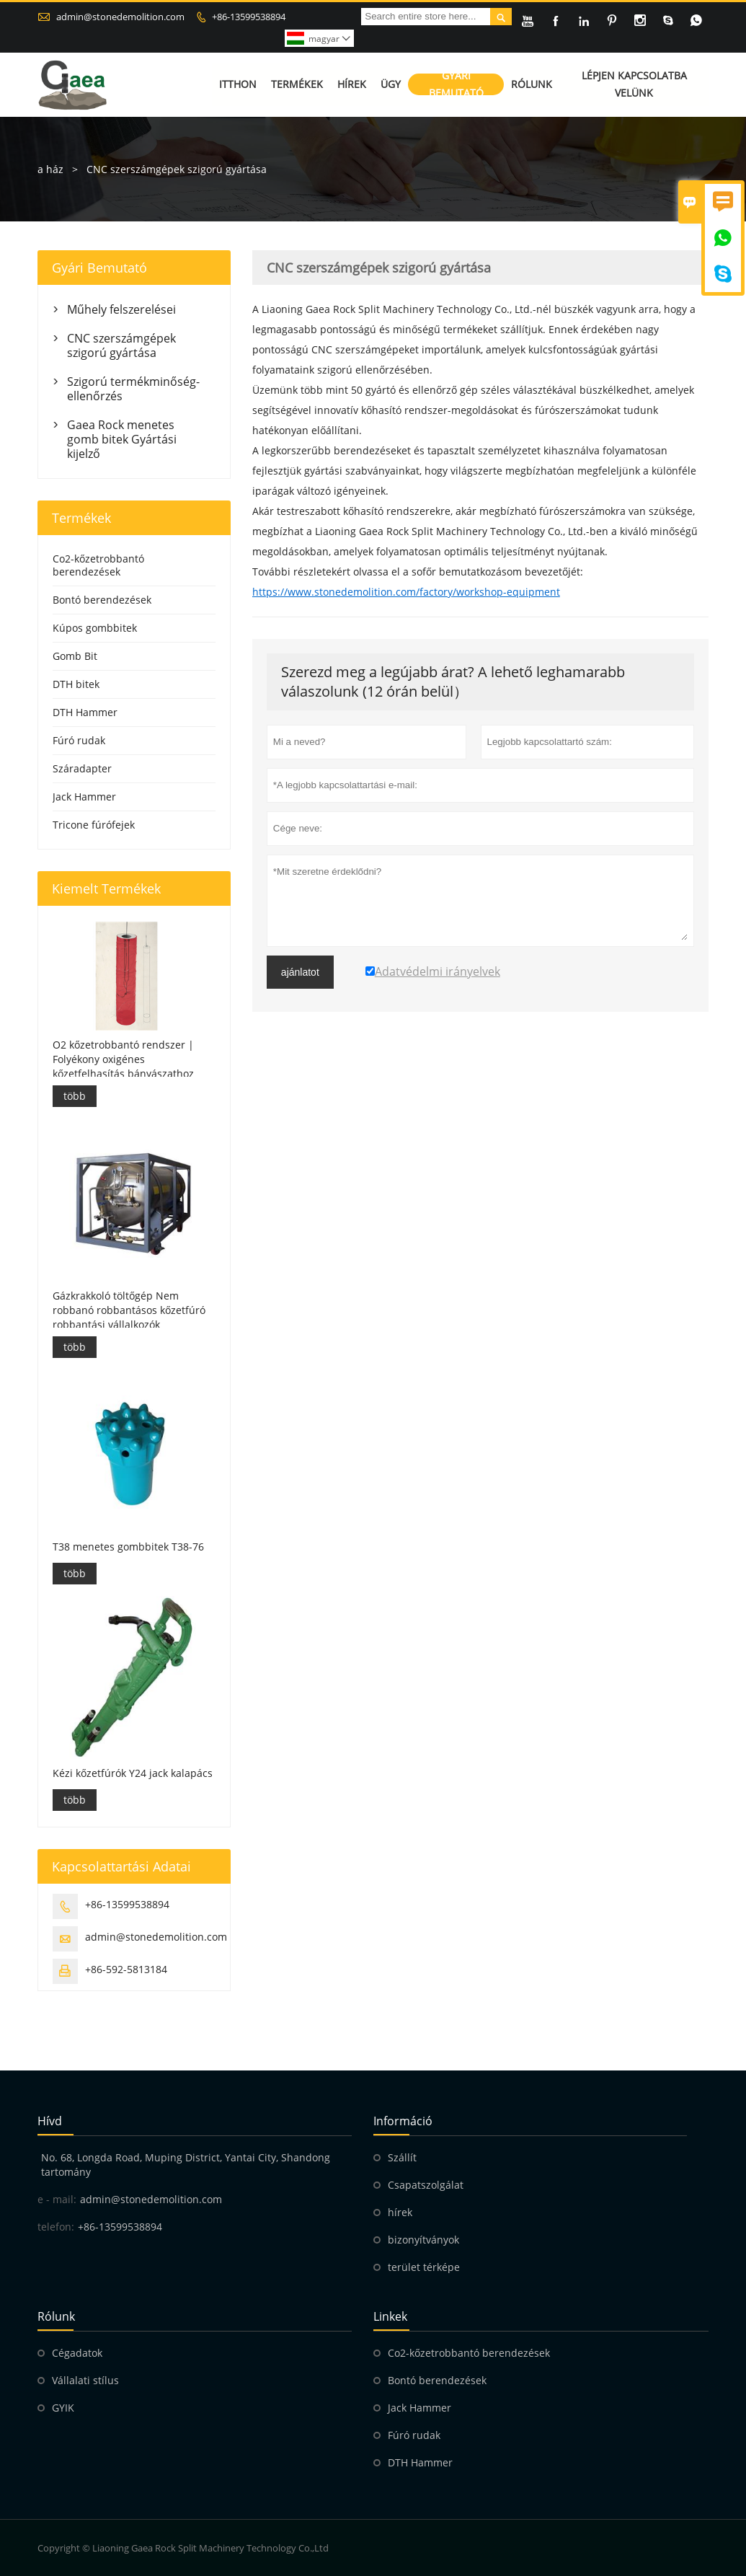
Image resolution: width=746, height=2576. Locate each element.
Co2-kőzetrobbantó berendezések (98, 565)
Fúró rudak (79, 740)
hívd (49, 2121)
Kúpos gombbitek (95, 628)
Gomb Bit (75, 656)
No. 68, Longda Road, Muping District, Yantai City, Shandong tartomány (185, 2165)
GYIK (63, 2407)
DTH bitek (76, 684)
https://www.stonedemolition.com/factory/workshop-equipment (406, 592)
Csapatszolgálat (425, 2185)
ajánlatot (300, 972)
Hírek (351, 85)
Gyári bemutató (456, 84)
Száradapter (82, 768)
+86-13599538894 (248, 16)
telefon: (55, 2226)
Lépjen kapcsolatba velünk (634, 84)
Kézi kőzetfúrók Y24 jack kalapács (133, 1773)
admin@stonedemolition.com (120, 16)
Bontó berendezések (102, 599)
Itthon (238, 85)
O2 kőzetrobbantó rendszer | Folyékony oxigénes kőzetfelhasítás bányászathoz (123, 1059)
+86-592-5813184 (126, 1969)
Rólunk (531, 85)
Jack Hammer (84, 796)
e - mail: (56, 2199)
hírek (400, 2212)
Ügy (391, 85)
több (74, 1096)
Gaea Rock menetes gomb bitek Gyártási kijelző (122, 439)
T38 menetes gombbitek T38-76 (128, 1546)
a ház (50, 169)
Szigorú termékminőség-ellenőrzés (133, 388)
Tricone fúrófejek (94, 825)
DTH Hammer (85, 712)
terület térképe (424, 2267)
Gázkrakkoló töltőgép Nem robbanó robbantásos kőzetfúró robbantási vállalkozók (129, 1310)
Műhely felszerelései (121, 309)
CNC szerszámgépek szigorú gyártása (121, 345)
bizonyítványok (423, 2239)
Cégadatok (77, 2353)
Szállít (402, 2157)
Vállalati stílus (85, 2380)
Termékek (297, 85)
